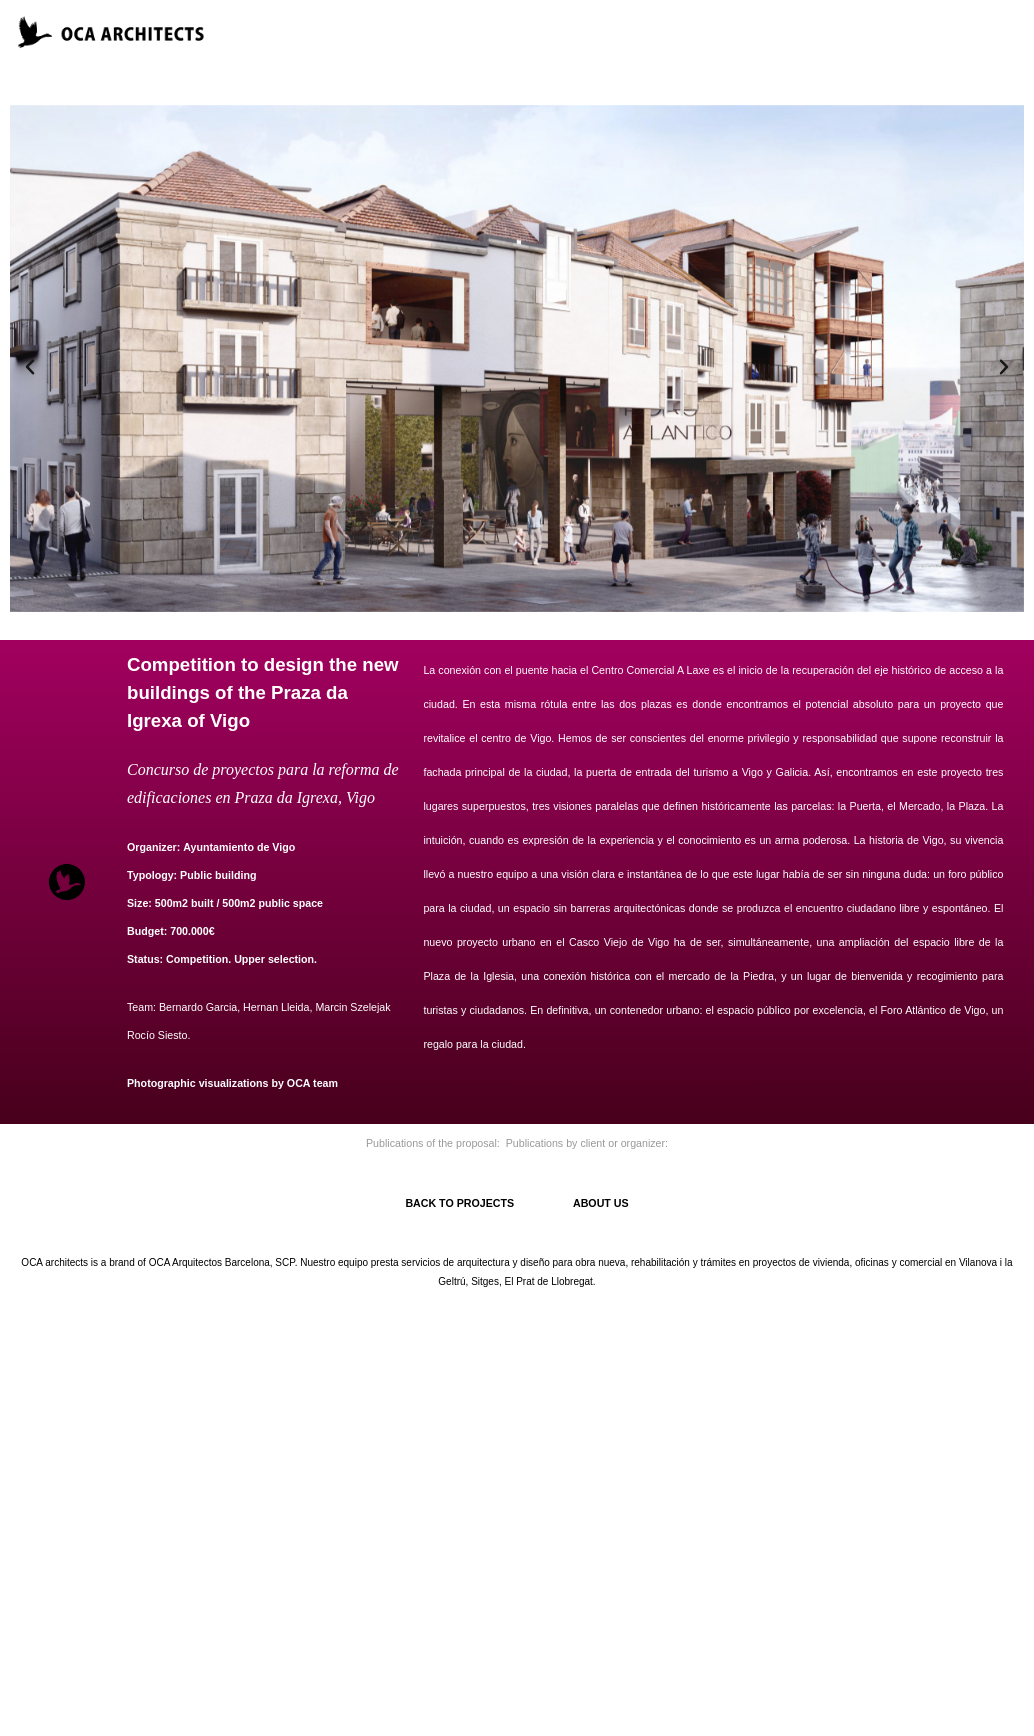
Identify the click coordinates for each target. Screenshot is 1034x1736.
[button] (30, 367)
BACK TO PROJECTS (489, 1203)
